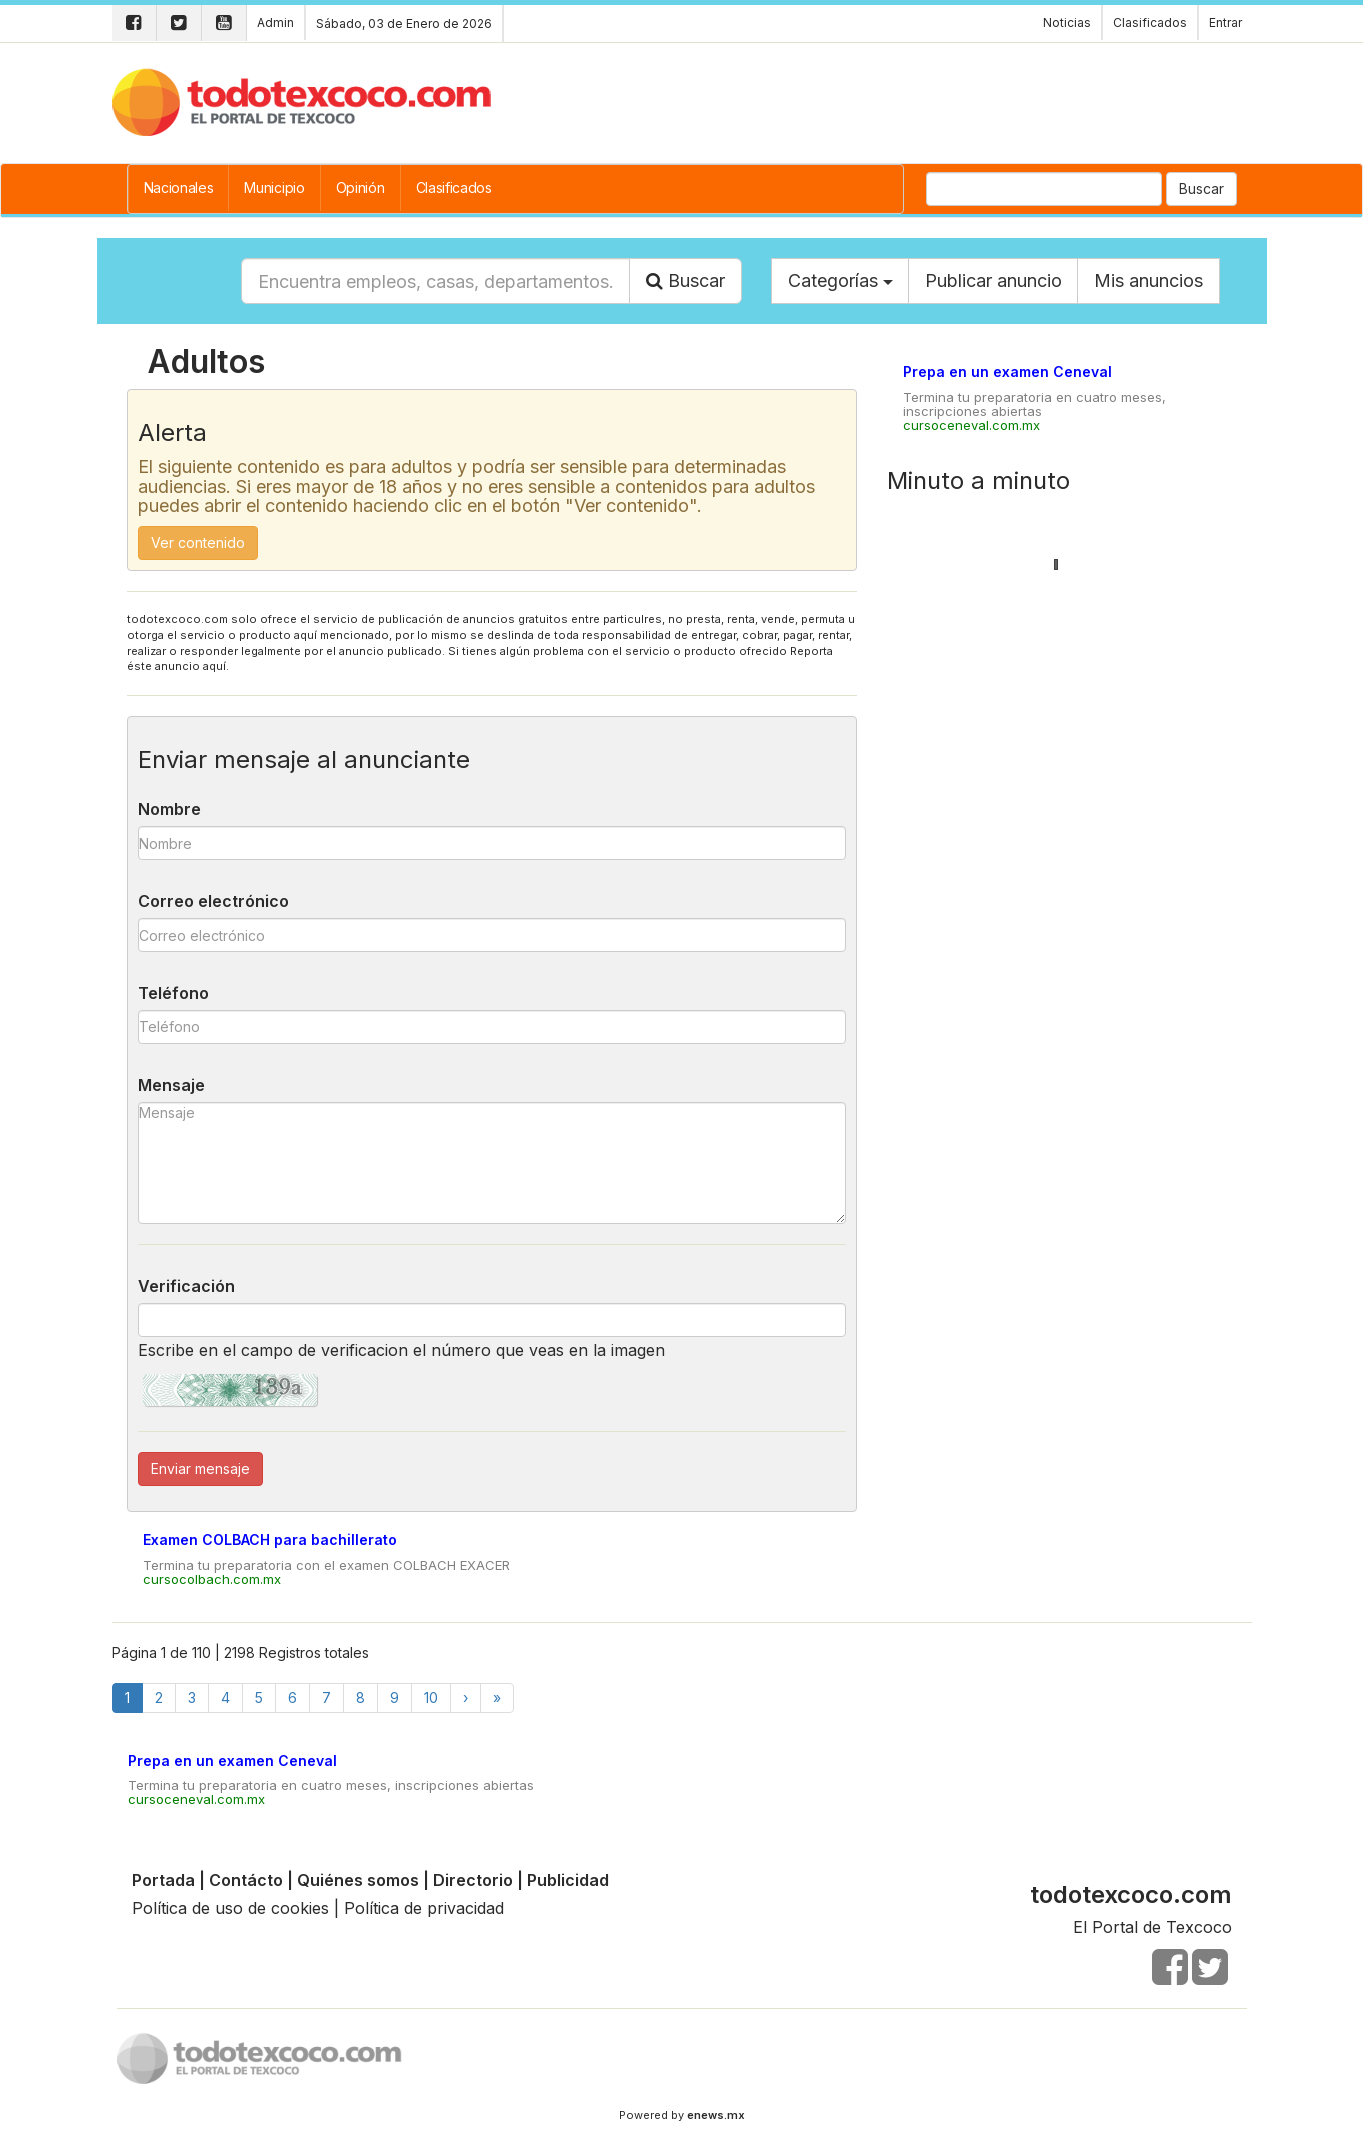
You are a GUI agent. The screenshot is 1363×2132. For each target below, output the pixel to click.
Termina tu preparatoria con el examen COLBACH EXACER (326, 1565)
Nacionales (179, 187)
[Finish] (497, 1697)
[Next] (465, 1697)
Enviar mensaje (200, 1468)
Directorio (473, 1880)
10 (431, 1697)
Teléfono (173, 993)
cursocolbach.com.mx (212, 1579)
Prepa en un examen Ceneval (1007, 371)
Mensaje (171, 1085)
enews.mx (716, 2115)
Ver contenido (198, 542)
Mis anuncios (1148, 280)
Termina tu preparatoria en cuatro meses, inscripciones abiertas (1034, 404)
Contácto (246, 1880)
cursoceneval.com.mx (971, 425)
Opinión (360, 187)
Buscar (1201, 188)
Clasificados (454, 187)
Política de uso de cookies (230, 1908)
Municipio (274, 187)
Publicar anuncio (993, 280)
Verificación (186, 1286)
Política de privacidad (424, 1908)
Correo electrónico (213, 901)
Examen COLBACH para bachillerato (270, 1539)
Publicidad (568, 1880)
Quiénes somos (358, 1880)
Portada (163, 1880)
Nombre (169, 809)
